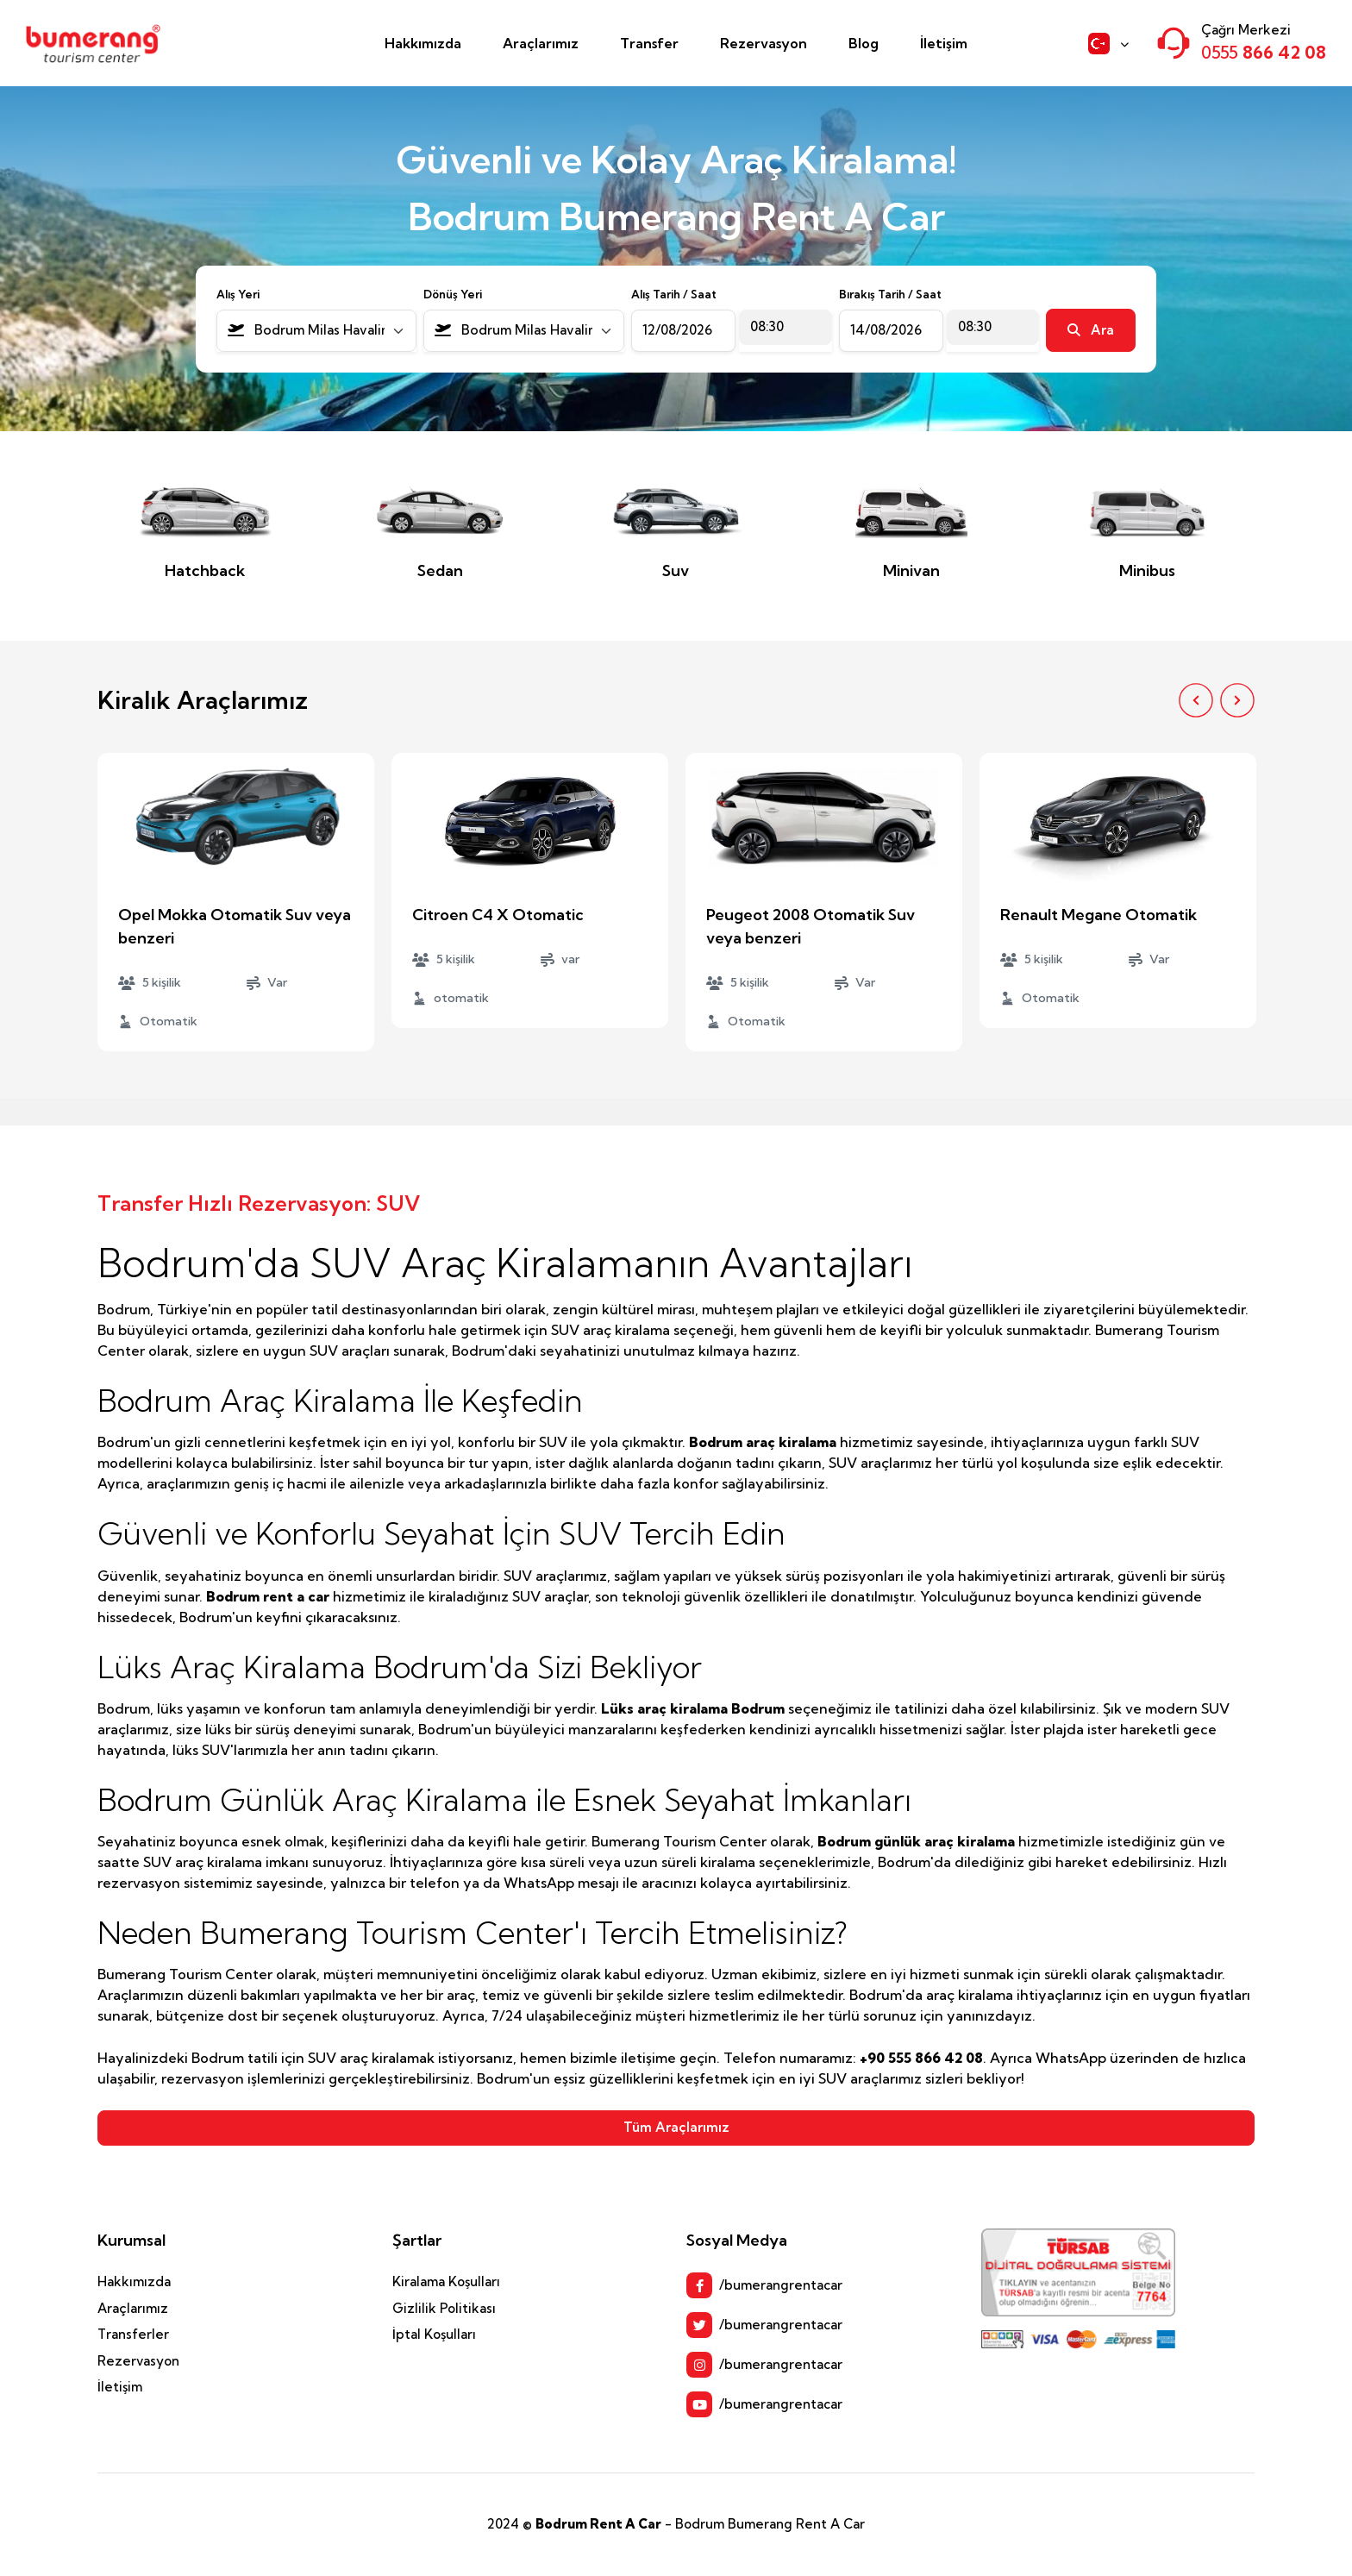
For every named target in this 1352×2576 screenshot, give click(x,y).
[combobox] (316, 331)
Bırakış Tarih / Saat (890, 294)
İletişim (943, 43)
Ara (1090, 330)
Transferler (133, 2334)
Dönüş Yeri (452, 294)
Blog (863, 43)
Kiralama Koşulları (446, 2281)
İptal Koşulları (434, 2334)
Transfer (649, 43)
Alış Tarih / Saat (674, 294)
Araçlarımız (541, 43)
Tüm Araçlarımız (676, 2127)
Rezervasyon (763, 43)
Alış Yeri (238, 294)
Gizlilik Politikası (444, 2308)
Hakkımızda (423, 43)
